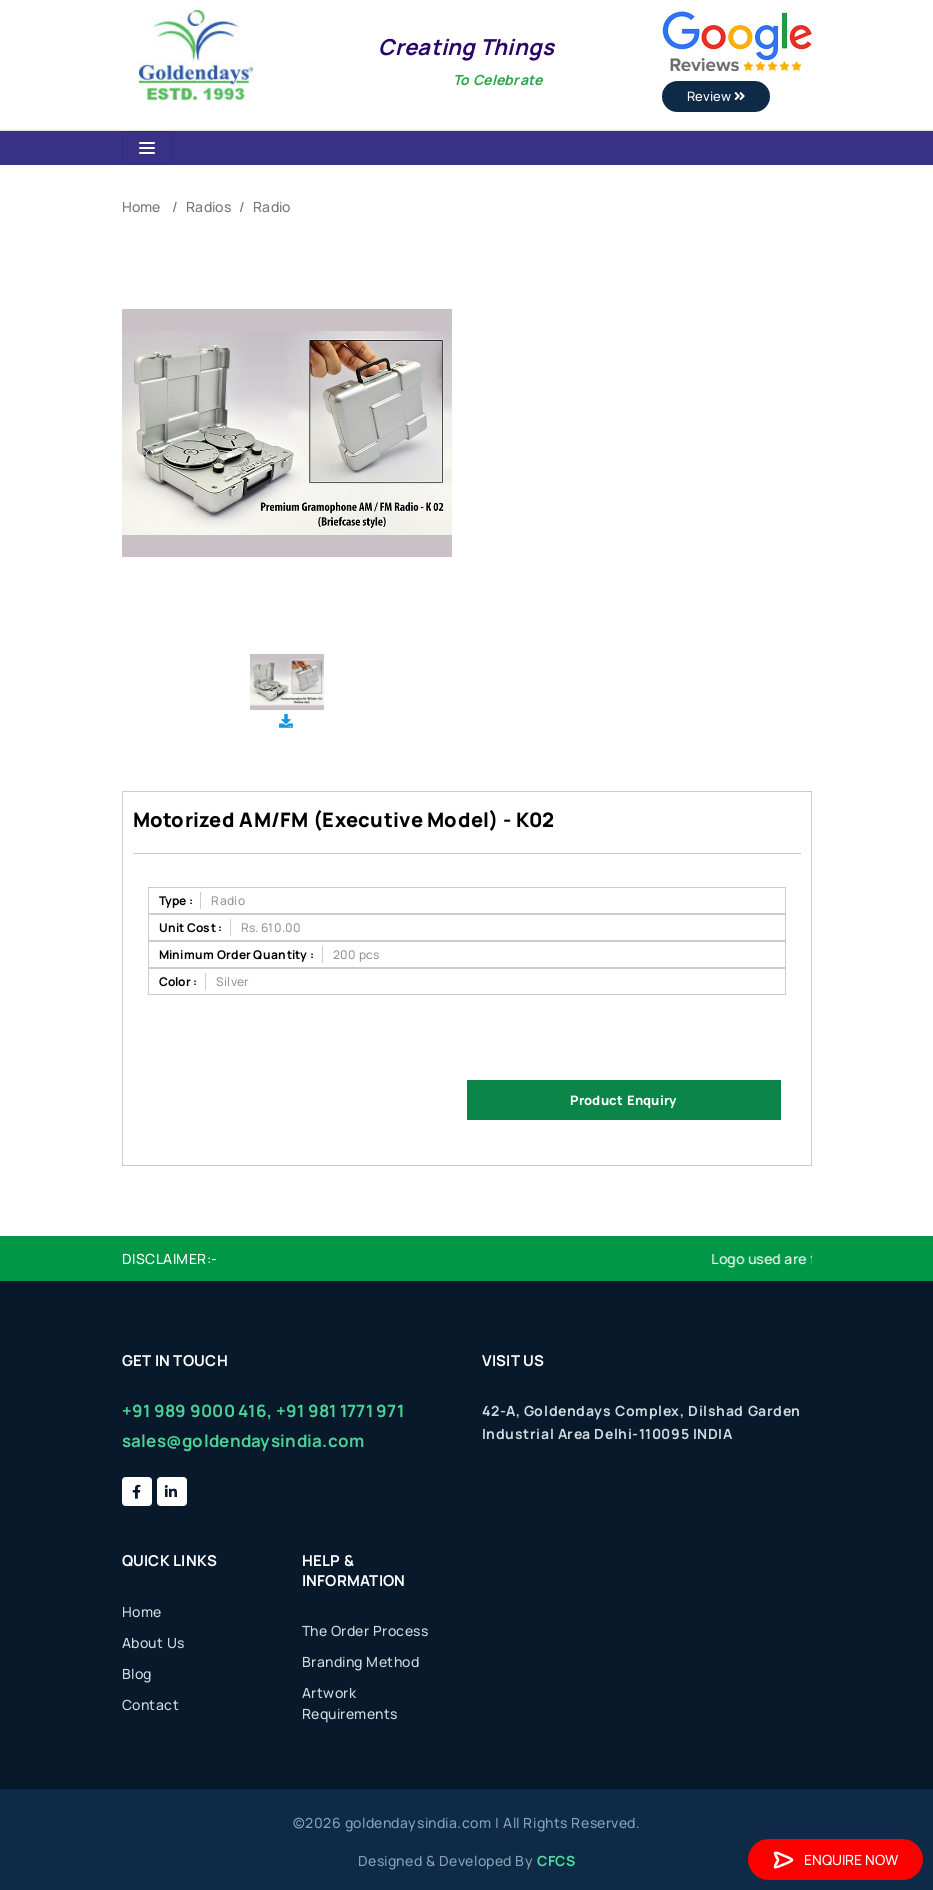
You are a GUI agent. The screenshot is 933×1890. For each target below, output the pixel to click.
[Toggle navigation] (147, 148)
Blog (137, 1673)
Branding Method (361, 1661)
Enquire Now (835, 1859)
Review (716, 96)
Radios (208, 206)
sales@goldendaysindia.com (243, 1440)
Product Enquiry (623, 1100)
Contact (151, 1704)
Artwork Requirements (350, 1703)
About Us (153, 1642)
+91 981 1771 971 (340, 1410)
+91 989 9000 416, (197, 1410)
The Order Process (365, 1630)
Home (141, 206)
